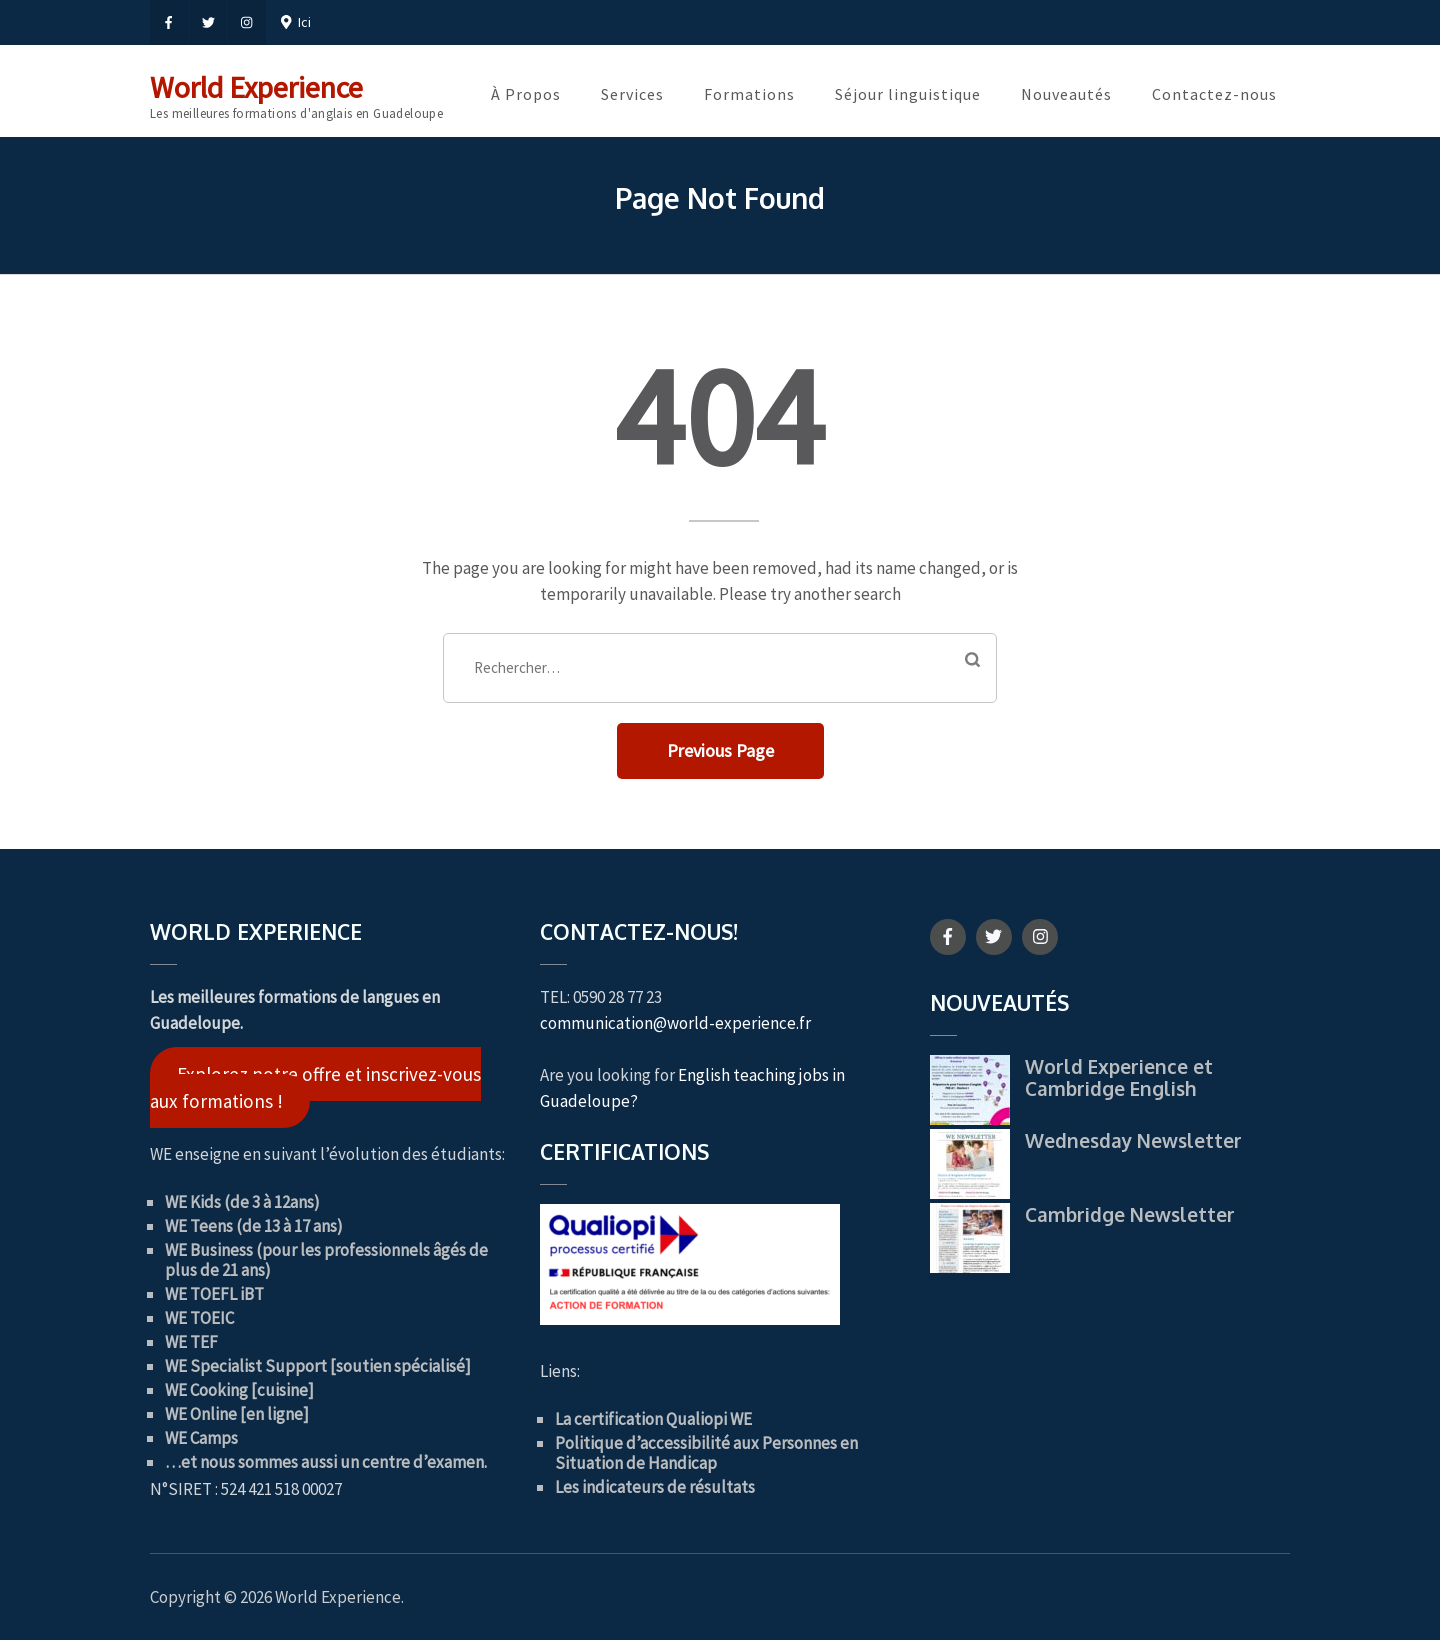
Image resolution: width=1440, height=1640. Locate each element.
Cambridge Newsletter (1130, 1214)
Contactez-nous (1214, 94)
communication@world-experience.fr (675, 1023)
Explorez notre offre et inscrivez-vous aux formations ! (315, 1087)
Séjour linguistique (908, 94)
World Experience (256, 87)
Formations (749, 94)
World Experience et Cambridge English (1119, 1077)
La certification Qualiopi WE (653, 1419)
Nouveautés (1066, 94)
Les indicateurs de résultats (655, 1487)
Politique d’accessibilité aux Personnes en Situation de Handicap (706, 1453)
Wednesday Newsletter (1133, 1140)
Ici (296, 22)
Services (632, 94)
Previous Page (720, 750)
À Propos (526, 94)
